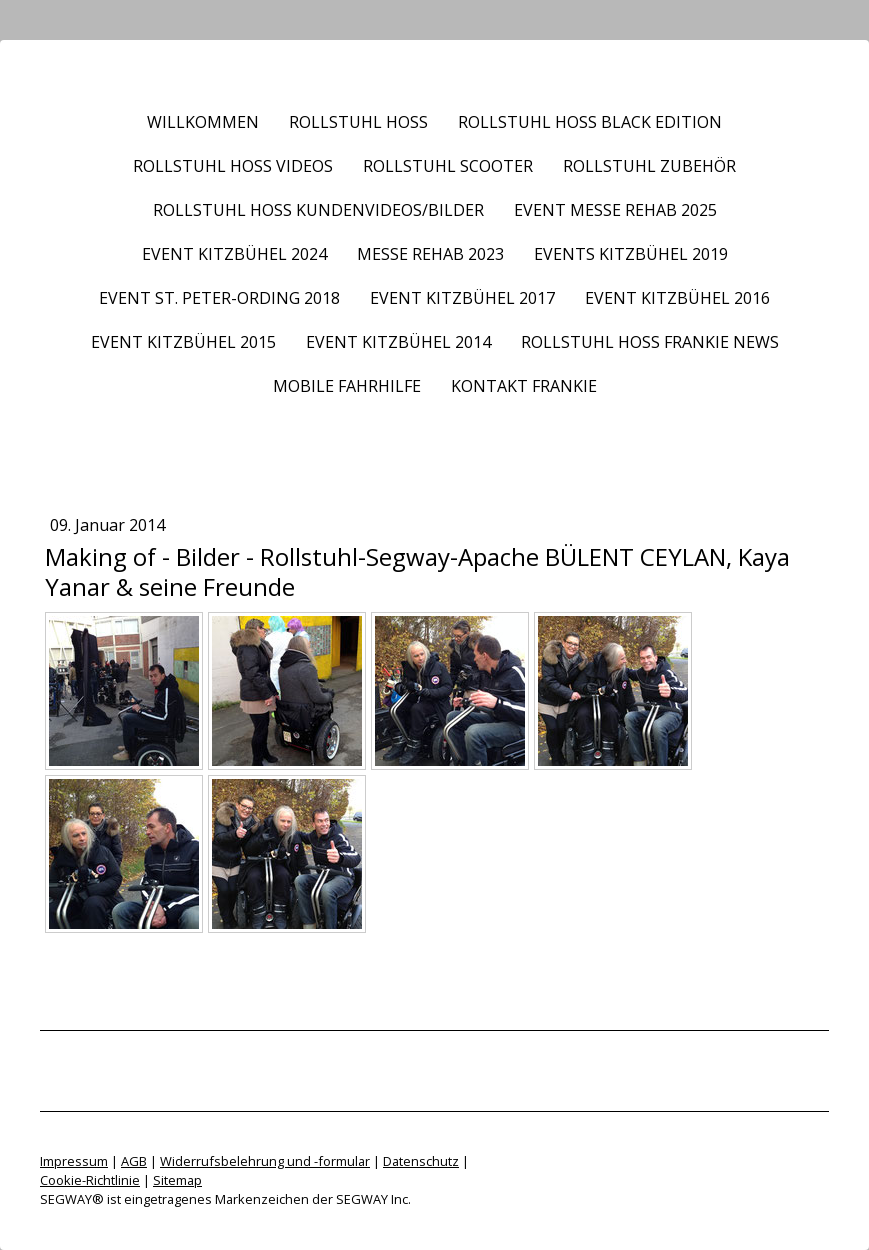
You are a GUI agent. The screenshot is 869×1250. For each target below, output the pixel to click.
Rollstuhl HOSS (358, 122)
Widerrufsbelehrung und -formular (265, 1161)
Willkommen (203, 122)
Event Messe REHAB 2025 (615, 210)
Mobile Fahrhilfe (347, 386)
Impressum (74, 1161)
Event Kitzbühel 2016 (677, 298)
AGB (134, 1161)
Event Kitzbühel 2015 (183, 342)
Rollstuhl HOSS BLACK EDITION (590, 122)
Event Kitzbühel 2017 (462, 298)
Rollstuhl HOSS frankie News (650, 342)
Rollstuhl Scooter (448, 166)
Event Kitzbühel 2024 (234, 254)
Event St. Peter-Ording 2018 (219, 298)
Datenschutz (421, 1161)
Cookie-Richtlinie (90, 1180)
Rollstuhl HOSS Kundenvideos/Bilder (318, 210)
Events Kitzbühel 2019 (631, 254)
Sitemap (177, 1180)
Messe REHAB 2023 (430, 254)
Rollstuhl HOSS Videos (233, 166)
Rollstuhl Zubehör (649, 166)
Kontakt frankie (524, 386)
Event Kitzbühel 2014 (398, 342)
